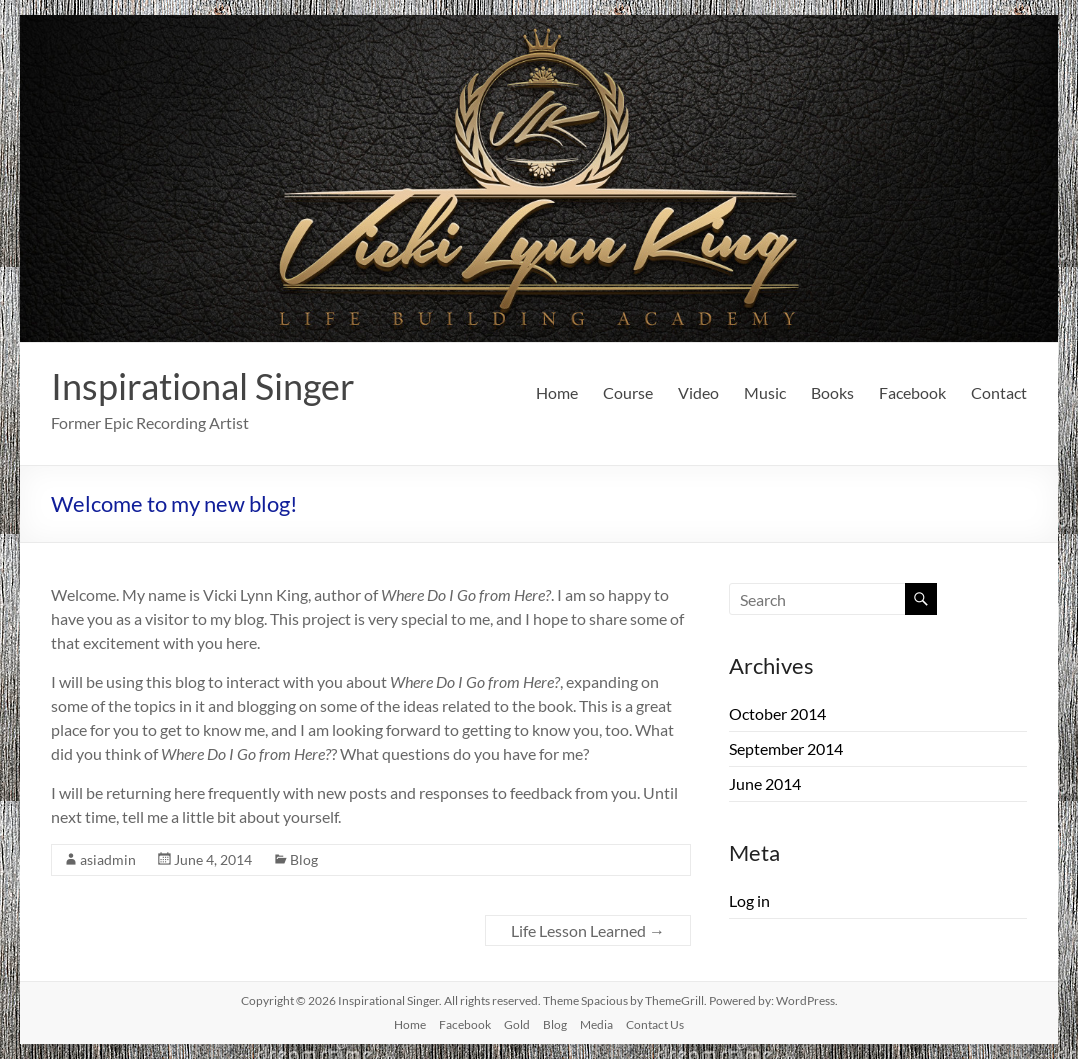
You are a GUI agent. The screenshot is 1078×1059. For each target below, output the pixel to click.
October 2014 (777, 713)
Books (832, 392)
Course (628, 392)
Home (557, 392)
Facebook (912, 392)
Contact (999, 392)
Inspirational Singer (203, 386)
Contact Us (655, 1024)
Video (698, 392)
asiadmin (108, 859)
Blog (304, 859)
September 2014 (786, 748)
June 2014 (765, 783)
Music (765, 392)
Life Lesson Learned (588, 930)
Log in (749, 900)
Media (596, 1024)
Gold (517, 1024)
